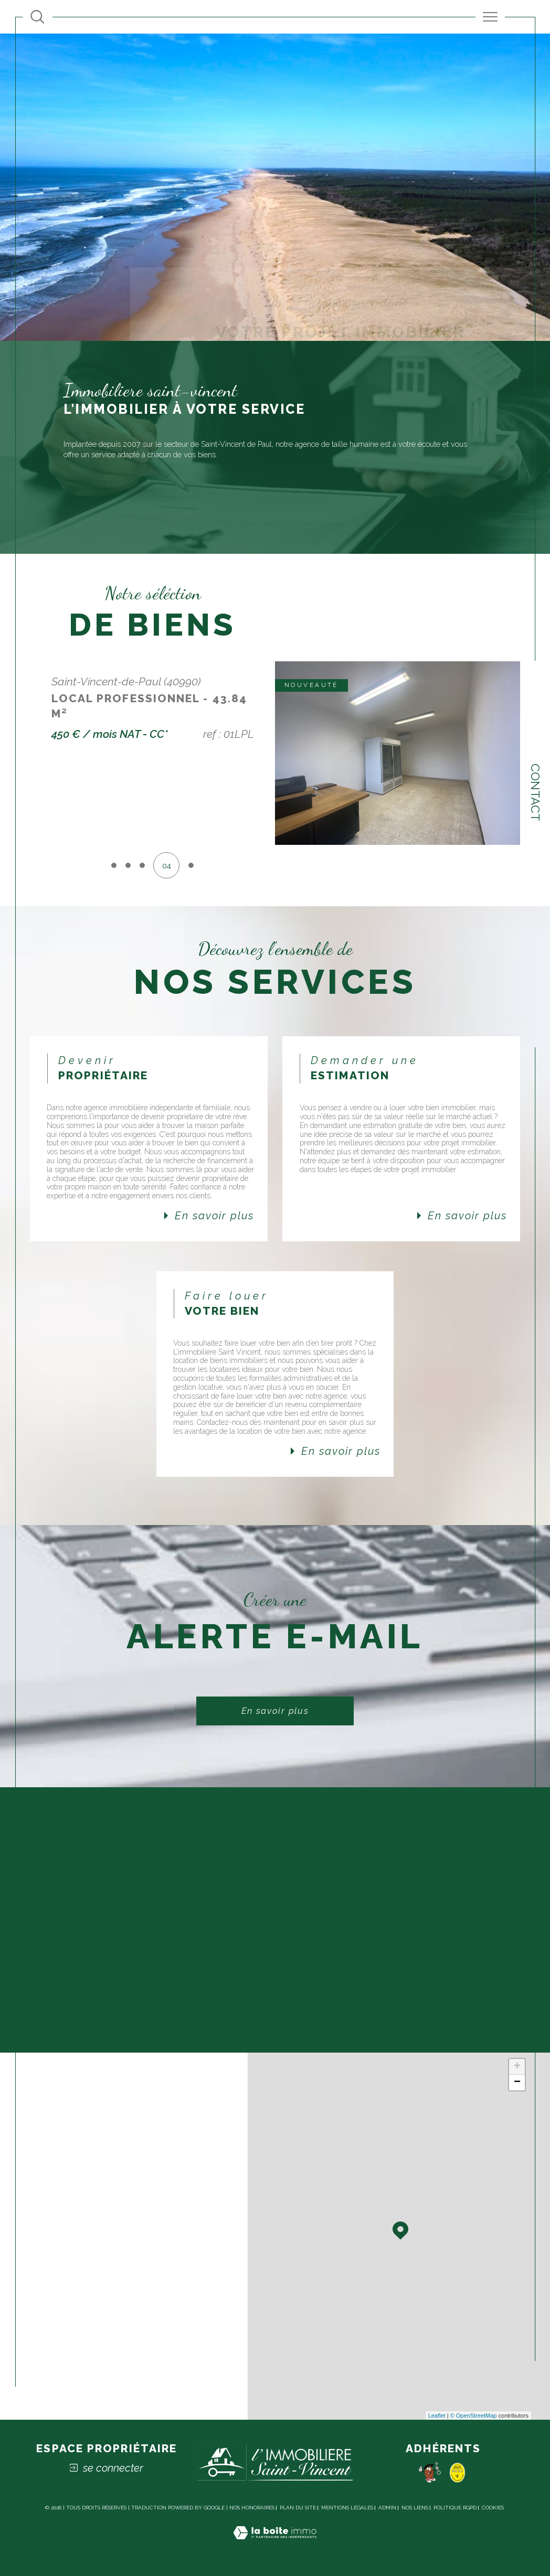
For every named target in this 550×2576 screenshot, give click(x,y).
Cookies (493, 2507)
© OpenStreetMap (473, 2415)
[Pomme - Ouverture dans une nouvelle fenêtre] (429, 2472)
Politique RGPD (455, 2507)
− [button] (517, 2082)
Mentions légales (347, 2507)
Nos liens (414, 2507)
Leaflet (437, 2415)
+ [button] (517, 2067)
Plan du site (298, 2507)
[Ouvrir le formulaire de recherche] (37, 17)
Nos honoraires (251, 2507)
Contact (535, 792)
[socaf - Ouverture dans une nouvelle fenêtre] (457, 2472)
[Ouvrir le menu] (490, 17)
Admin (387, 2507)
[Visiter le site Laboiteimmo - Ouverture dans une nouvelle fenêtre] (275, 2544)
